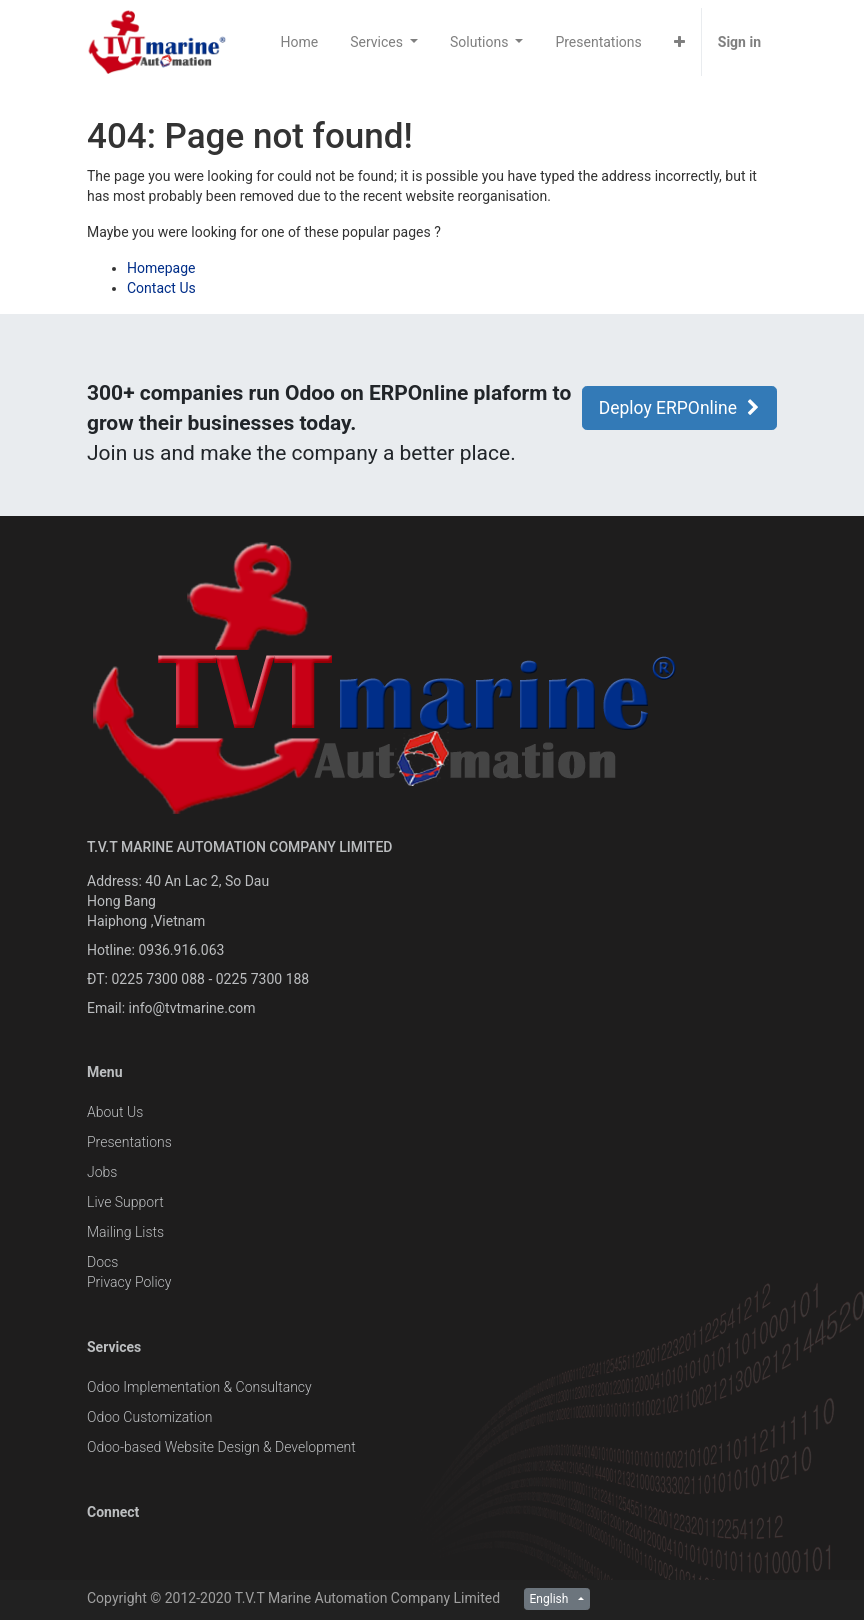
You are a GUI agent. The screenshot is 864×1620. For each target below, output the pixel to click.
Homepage (161, 268)
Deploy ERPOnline (679, 408)
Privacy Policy (129, 1282)
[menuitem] (300, 42)
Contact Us (161, 288)
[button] (679, 42)
